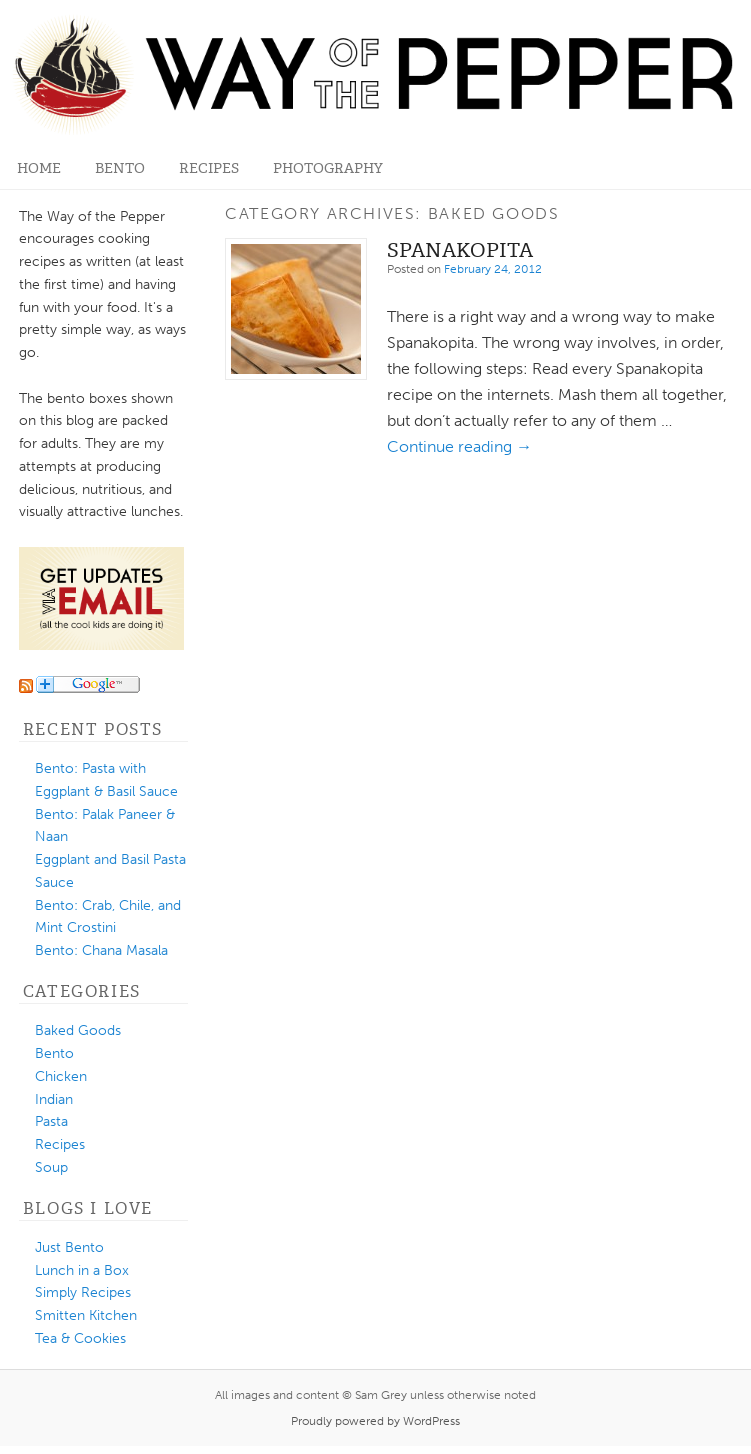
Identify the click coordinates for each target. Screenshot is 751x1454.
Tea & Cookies (80, 1338)
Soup (51, 1167)
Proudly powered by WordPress (375, 1421)
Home (39, 168)
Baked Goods (78, 1030)
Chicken (61, 1076)
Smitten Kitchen (86, 1315)
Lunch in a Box (82, 1270)
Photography (328, 168)
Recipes (209, 168)
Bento (120, 168)
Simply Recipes (83, 1292)
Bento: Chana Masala (101, 950)
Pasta (51, 1121)
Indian (54, 1099)
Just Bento (69, 1247)
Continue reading (459, 446)
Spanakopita (460, 250)
